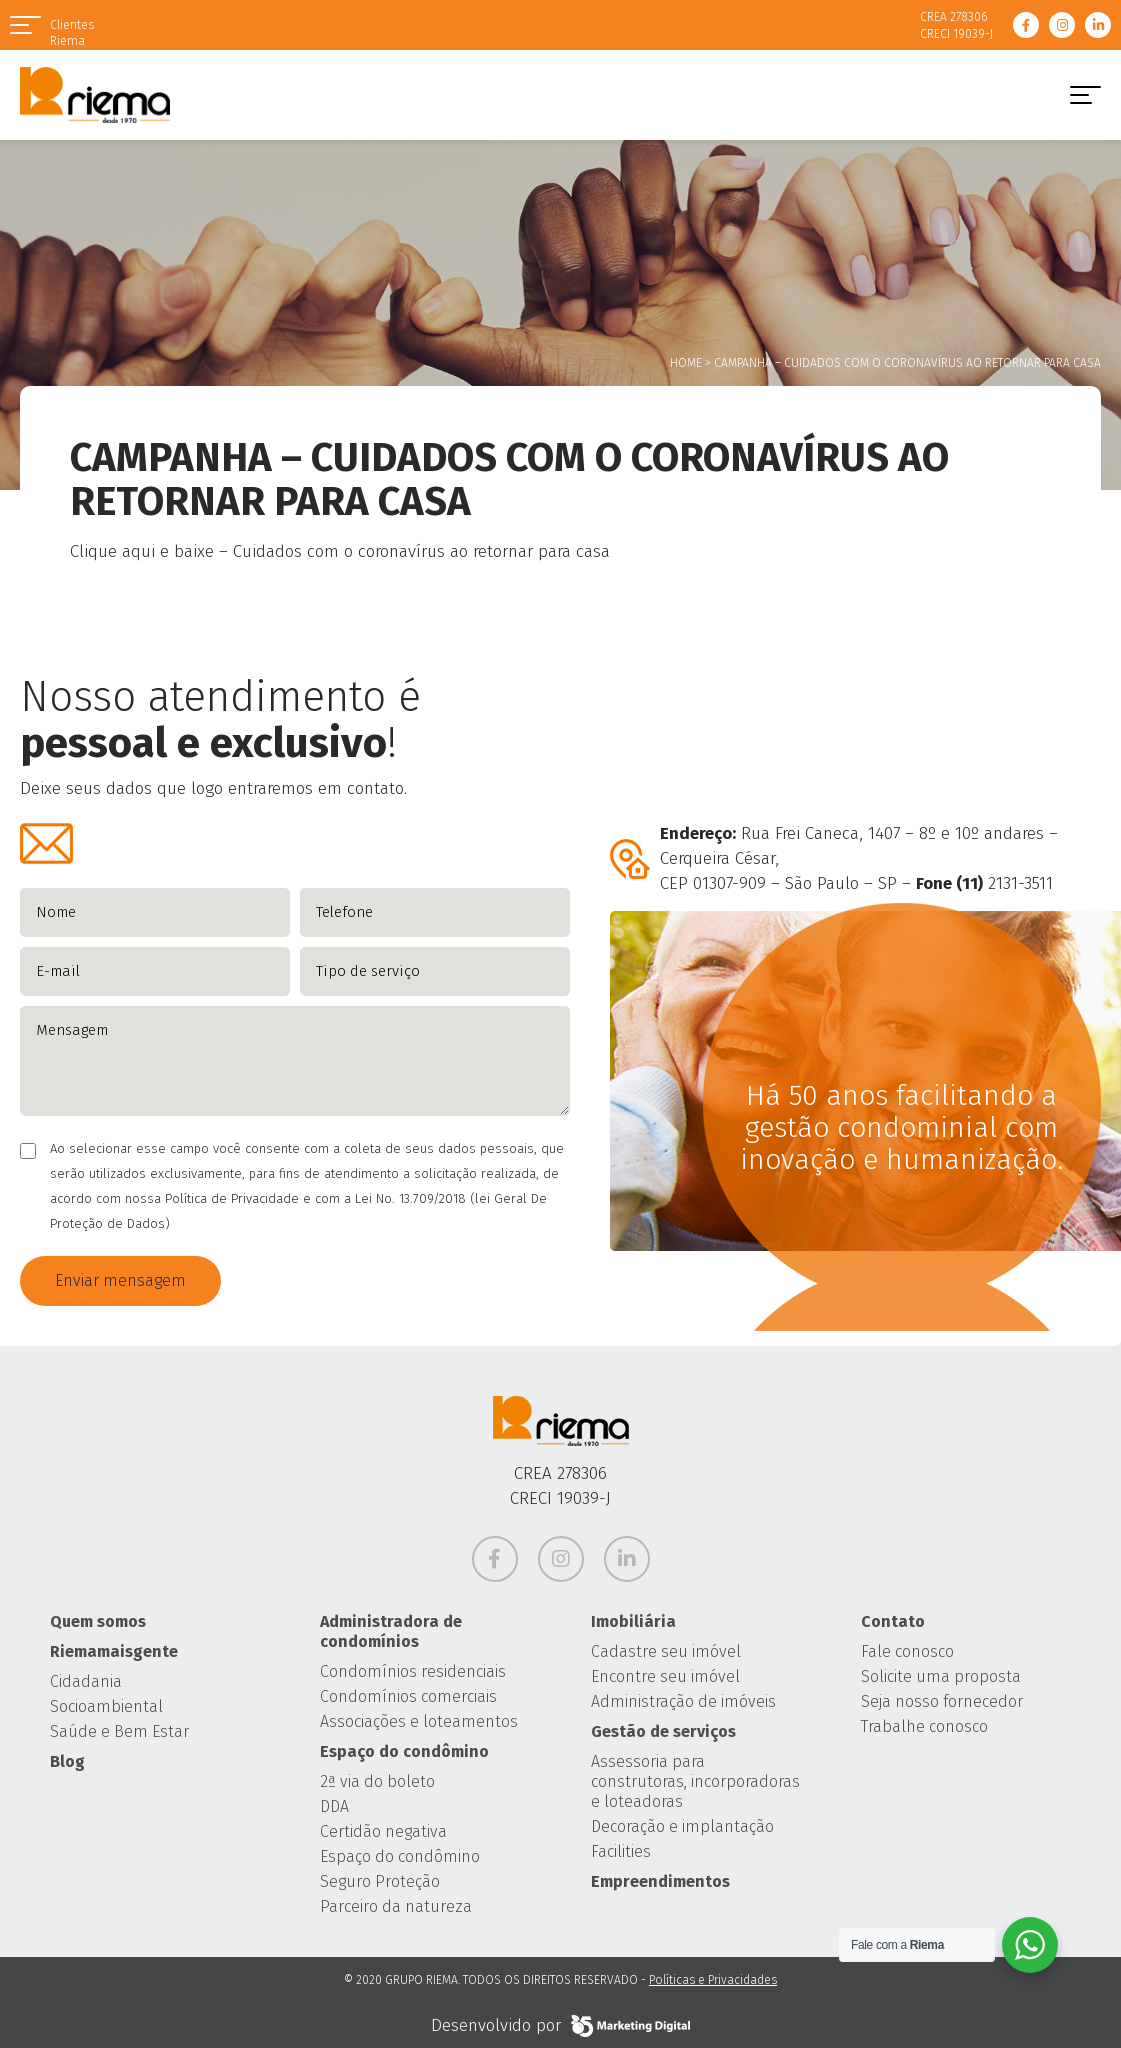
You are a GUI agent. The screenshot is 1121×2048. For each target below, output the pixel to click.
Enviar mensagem (120, 1280)
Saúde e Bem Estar (119, 1731)
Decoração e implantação (682, 1826)
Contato (893, 1621)
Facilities (621, 1851)
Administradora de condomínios (391, 1631)
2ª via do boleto (377, 1781)
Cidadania (86, 1681)
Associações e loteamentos (419, 1721)
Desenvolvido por (560, 2026)
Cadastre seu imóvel (666, 1651)
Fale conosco (907, 1651)
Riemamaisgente (114, 1651)
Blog (67, 1761)
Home (686, 363)
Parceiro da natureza (396, 1906)
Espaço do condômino (404, 1751)
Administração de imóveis (683, 1701)
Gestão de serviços (663, 1731)
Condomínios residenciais (413, 1671)
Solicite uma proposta (941, 1676)
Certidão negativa (383, 1831)
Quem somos (98, 1621)
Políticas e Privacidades (713, 1980)
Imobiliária (633, 1621)
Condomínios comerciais (408, 1696)
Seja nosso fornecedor (942, 1701)
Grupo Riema (95, 95)
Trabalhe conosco (924, 1726)
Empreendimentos (660, 1881)
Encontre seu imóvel (665, 1676)
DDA (334, 1806)
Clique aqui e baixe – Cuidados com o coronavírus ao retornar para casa (340, 551)
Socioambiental (106, 1706)
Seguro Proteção (380, 1881)
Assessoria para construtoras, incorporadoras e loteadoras (695, 1781)
